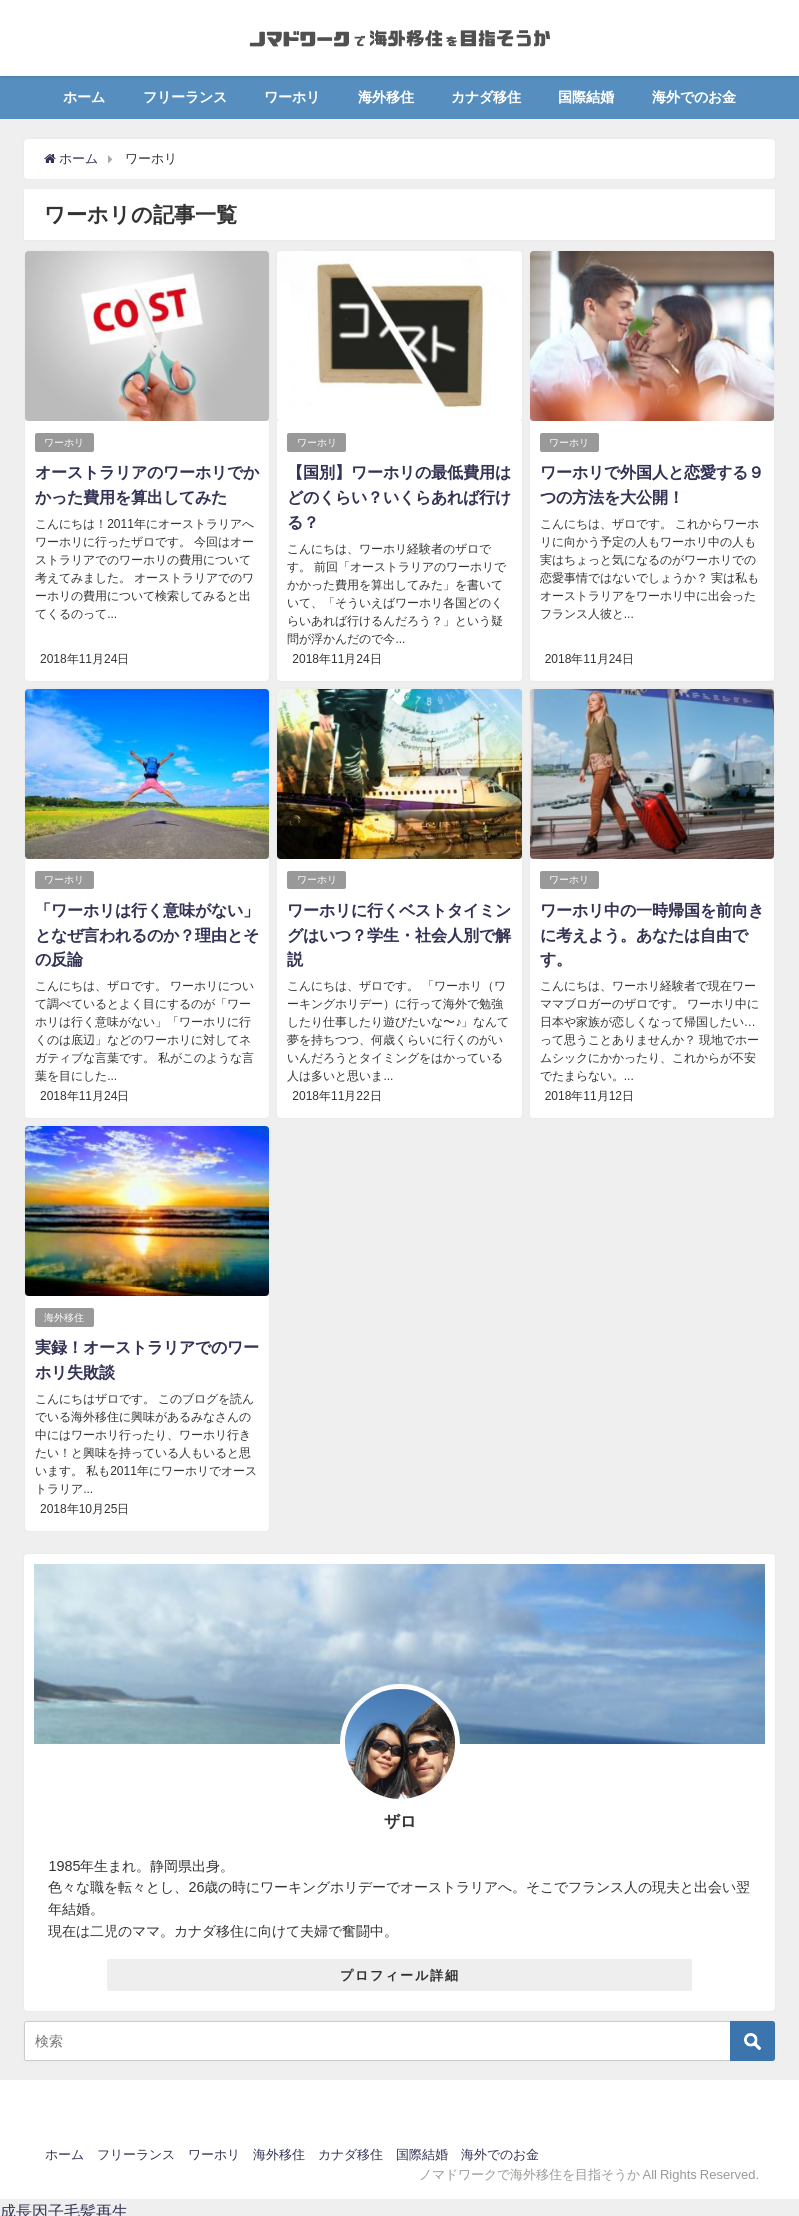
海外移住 (386, 97)
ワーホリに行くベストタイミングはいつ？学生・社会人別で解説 (399, 931)
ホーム (84, 97)
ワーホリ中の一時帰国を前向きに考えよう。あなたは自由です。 (652, 931)
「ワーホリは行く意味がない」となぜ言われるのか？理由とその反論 (147, 931)
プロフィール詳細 (400, 1968)
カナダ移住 (486, 97)
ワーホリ (292, 97)
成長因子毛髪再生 (64, 2204)
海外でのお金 (694, 97)
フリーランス (185, 97)
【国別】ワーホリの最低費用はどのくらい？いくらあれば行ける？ (399, 496)
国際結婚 (586, 97)
